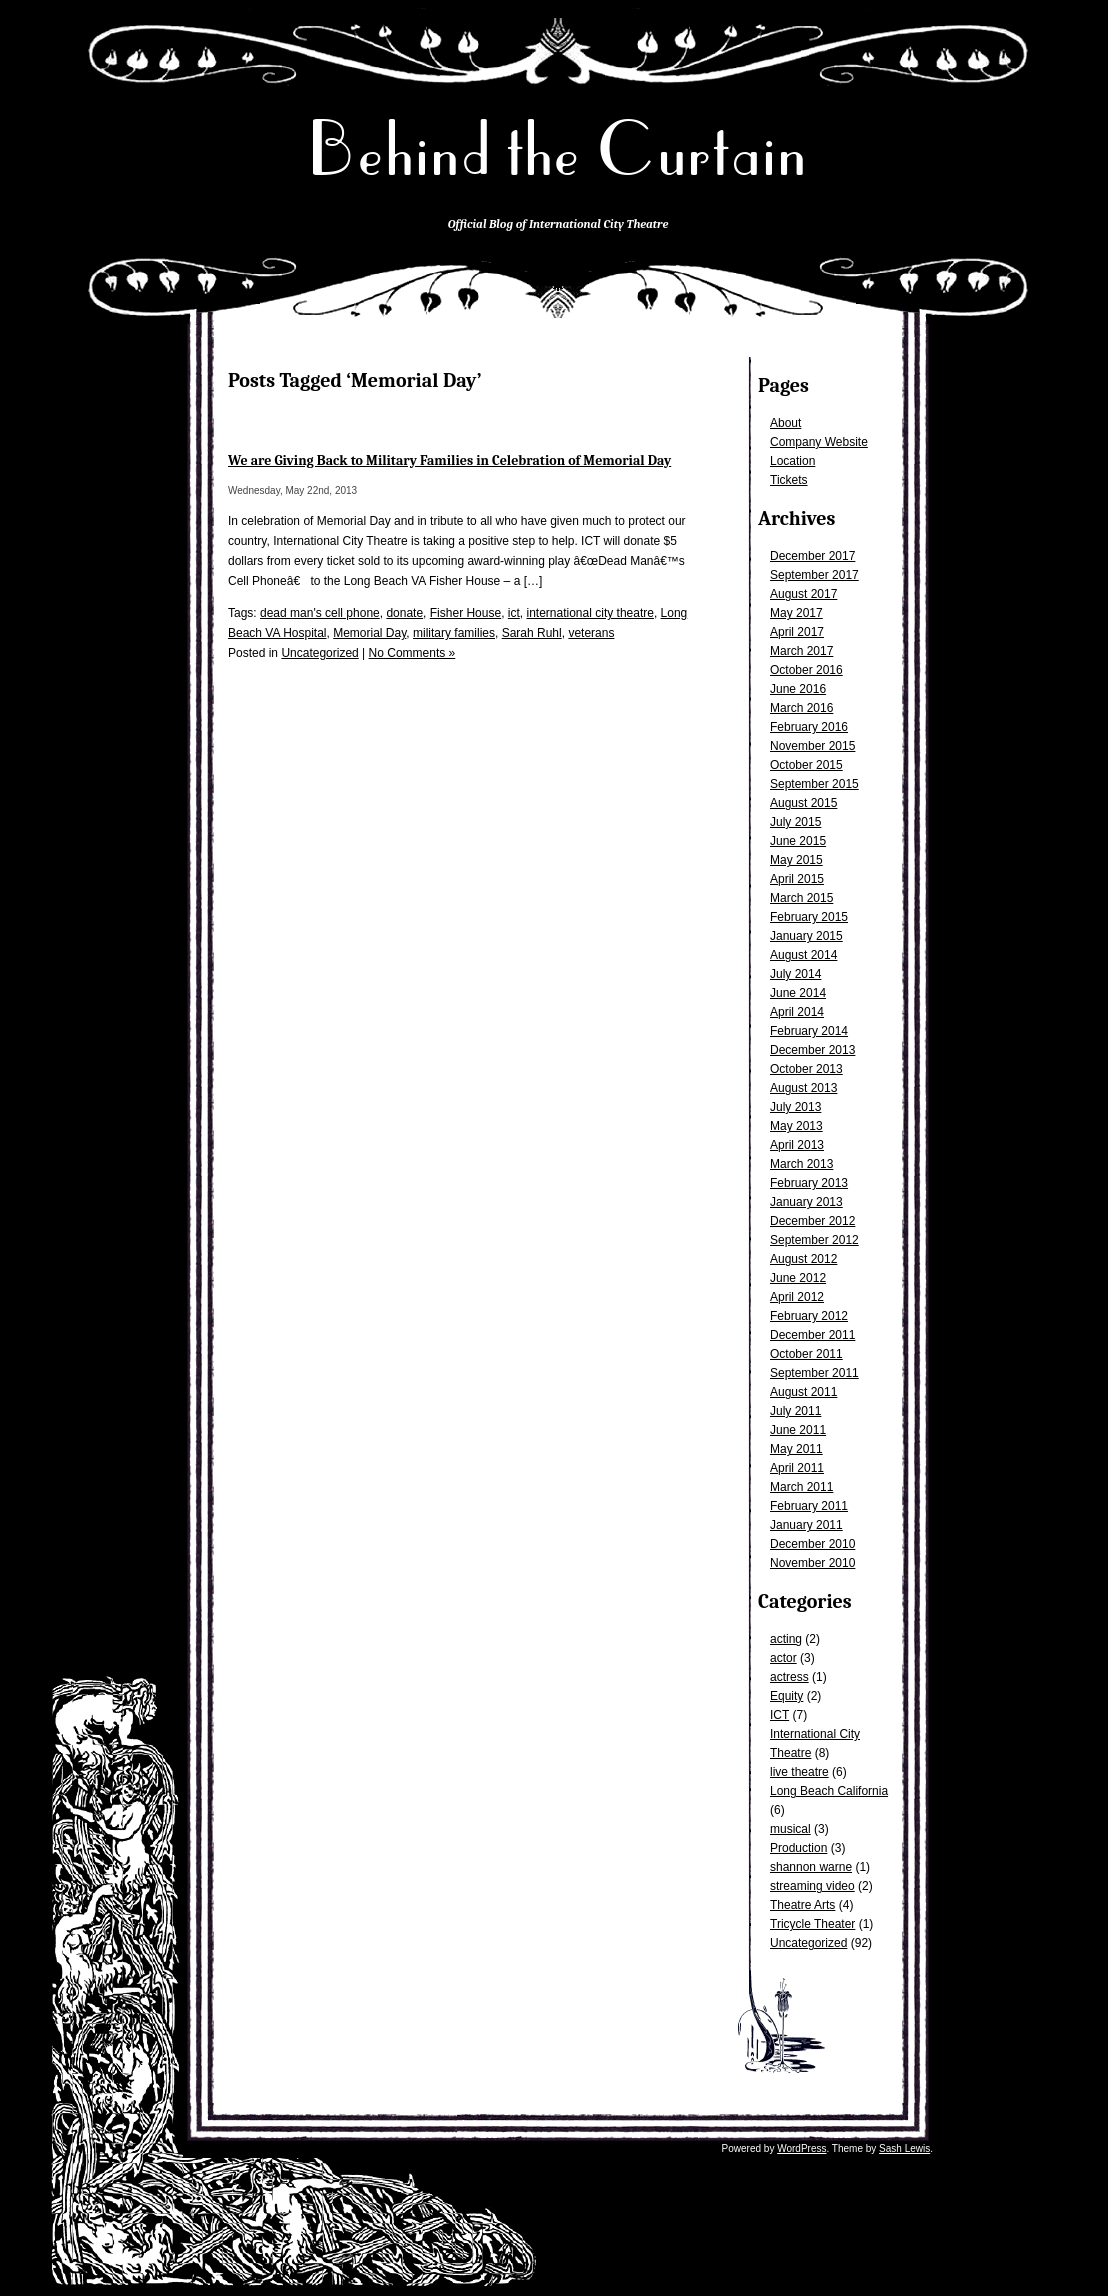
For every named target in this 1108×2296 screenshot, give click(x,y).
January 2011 (806, 1525)
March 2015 (801, 898)
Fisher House (465, 613)
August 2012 (803, 1259)
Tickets (789, 480)
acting (786, 1639)
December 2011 (812, 1335)
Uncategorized (808, 1943)
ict (514, 613)
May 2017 (796, 613)
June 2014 (798, 993)
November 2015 (812, 746)
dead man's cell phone (320, 613)
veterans (591, 633)
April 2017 (797, 632)
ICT (779, 1715)
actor (783, 1658)
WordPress (801, 2148)
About (785, 423)
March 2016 (801, 708)
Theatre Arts (802, 1905)
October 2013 (806, 1069)
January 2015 (806, 936)
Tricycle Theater (812, 1924)
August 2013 (803, 1088)
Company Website (819, 442)
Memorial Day (369, 633)
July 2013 (795, 1107)
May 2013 (796, 1126)
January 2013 (806, 1202)
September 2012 (814, 1240)
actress (789, 1677)
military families (454, 633)
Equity (786, 1696)
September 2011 (814, 1373)
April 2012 (797, 1297)
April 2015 (797, 879)
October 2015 (806, 765)
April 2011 (797, 1468)
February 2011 (809, 1506)
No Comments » (412, 653)
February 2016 (809, 727)
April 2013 (797, 1145)
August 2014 (803, 955)
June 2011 (798, 1430)
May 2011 (796, 1449)
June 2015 (798, 841)
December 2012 (812, 1221)
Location (792, 461)
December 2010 (812, 1544)
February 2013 (809, 1183)
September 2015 (814, 784)
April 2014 (797, 1012)
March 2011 (801, 1487)
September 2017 (814, 575)
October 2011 (806, 1354)
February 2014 (809, 1031)
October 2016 (806, 670)
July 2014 (795, 974)
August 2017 (803, 594)
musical (790, 1829)
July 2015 (795, 822)
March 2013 (801, 1164)
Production (798, 1848)
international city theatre (590, 613)
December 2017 (812, 556)
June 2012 (798, 1278)
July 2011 (795, 1411)
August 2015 (803, 803)
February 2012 (809, 1316)
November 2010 (812, 1563)
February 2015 (809, 917)
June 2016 (798, 689)
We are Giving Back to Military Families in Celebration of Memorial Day (449, 460)
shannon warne (811, 1867)
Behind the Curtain (558, 149)
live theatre (799, 1772)
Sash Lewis (904, 2148)
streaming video (812, 1886)
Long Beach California (829, 1791)
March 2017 (801, 651)
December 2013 (812, 1050)
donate (404, 613)
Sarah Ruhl (532, 633)
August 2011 (803, 1392)
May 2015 (796, 860)
